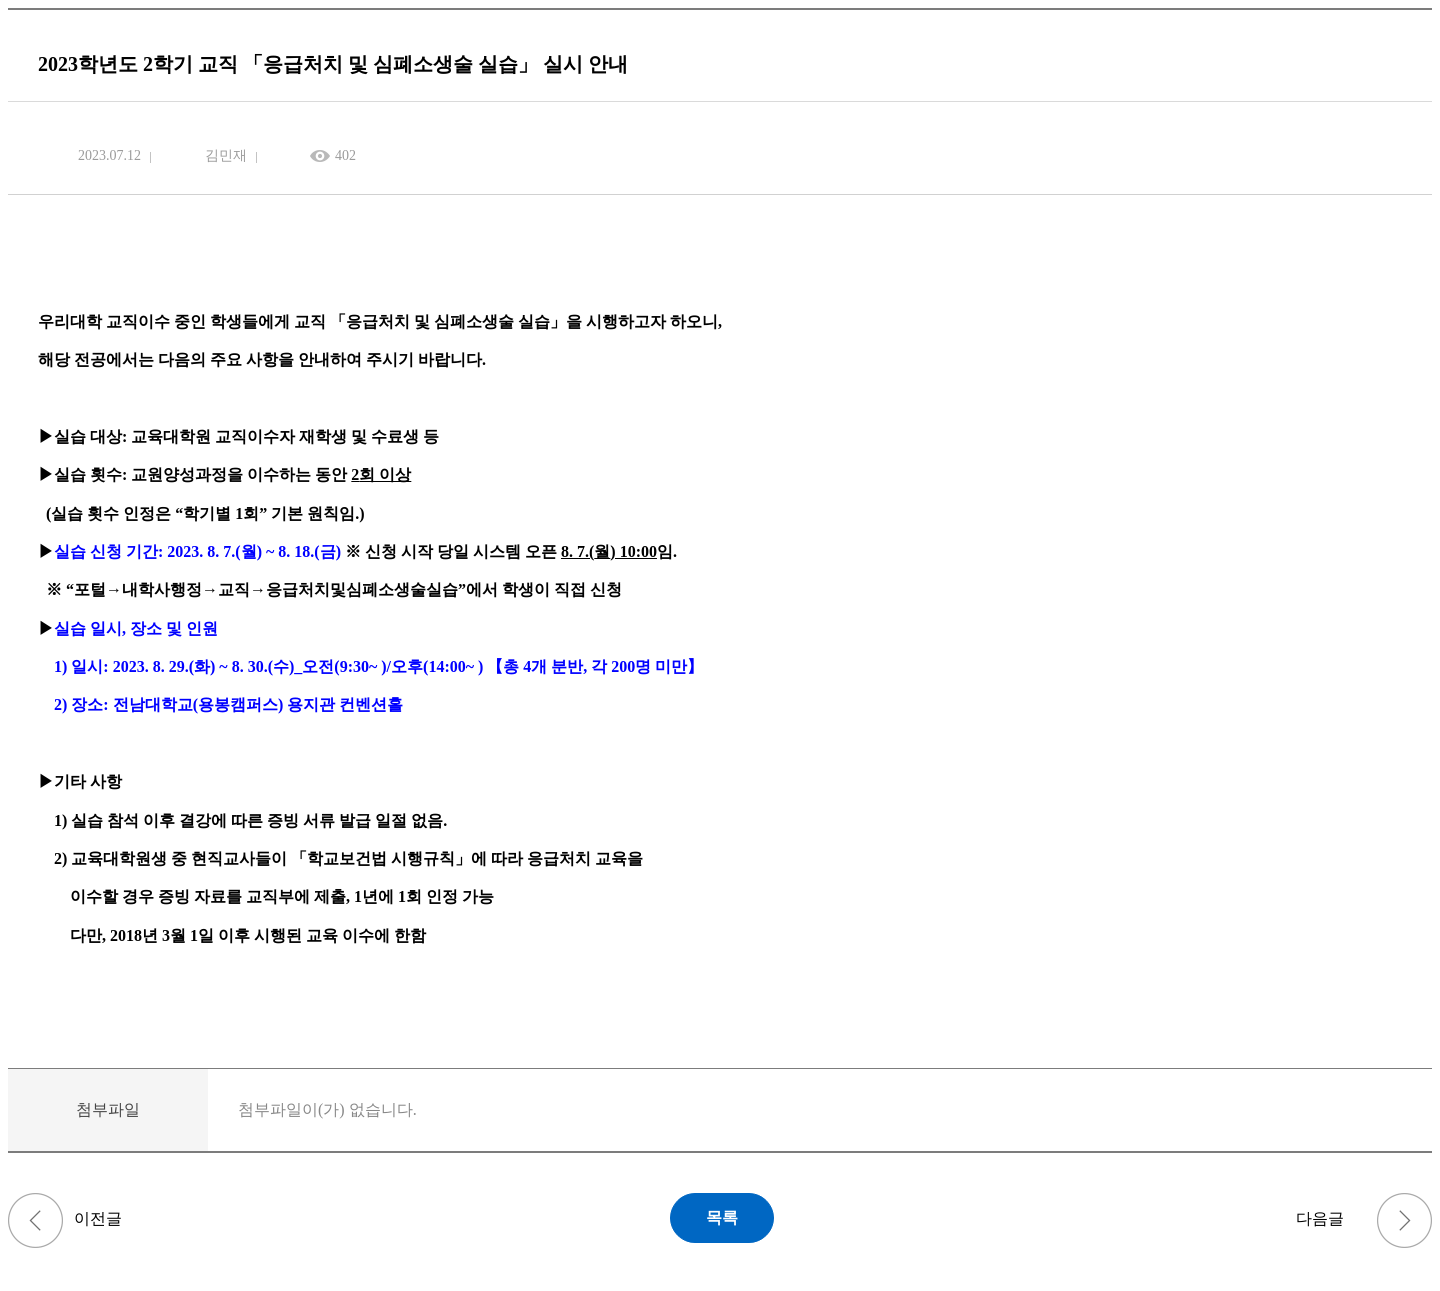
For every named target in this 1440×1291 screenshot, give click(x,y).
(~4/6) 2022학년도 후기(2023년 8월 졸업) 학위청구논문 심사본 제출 (35, 1220)
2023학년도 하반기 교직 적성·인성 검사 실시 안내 (1404, 1220)
